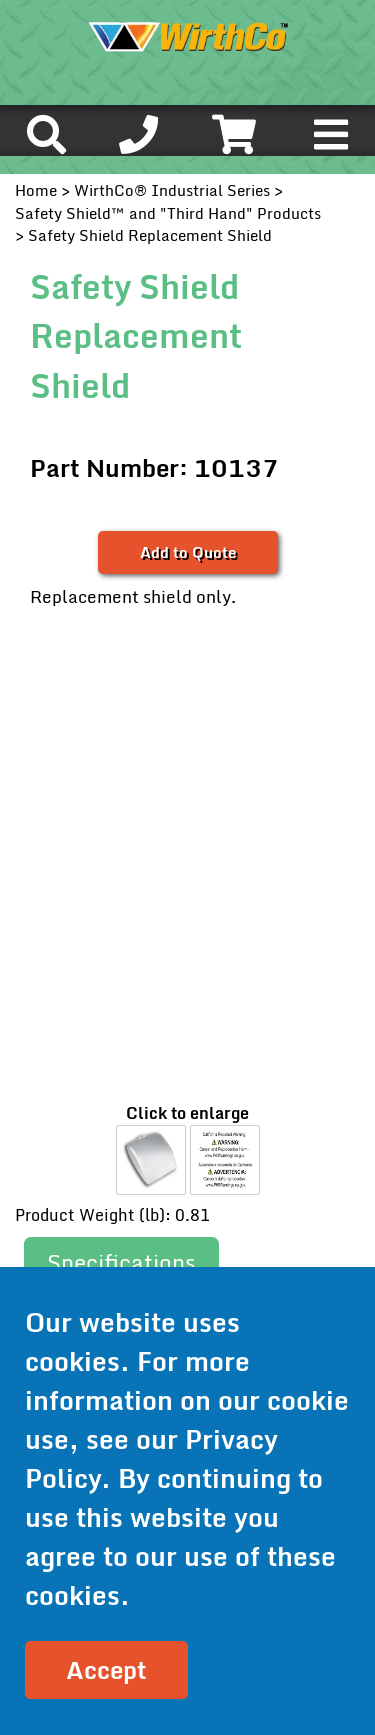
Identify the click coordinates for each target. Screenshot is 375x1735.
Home (36, 190)
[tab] (121, 1263)
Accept (106, 1669)
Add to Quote (188, 552)
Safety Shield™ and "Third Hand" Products (168, 213)
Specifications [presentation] (121, 1262)
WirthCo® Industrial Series (172, 190)
